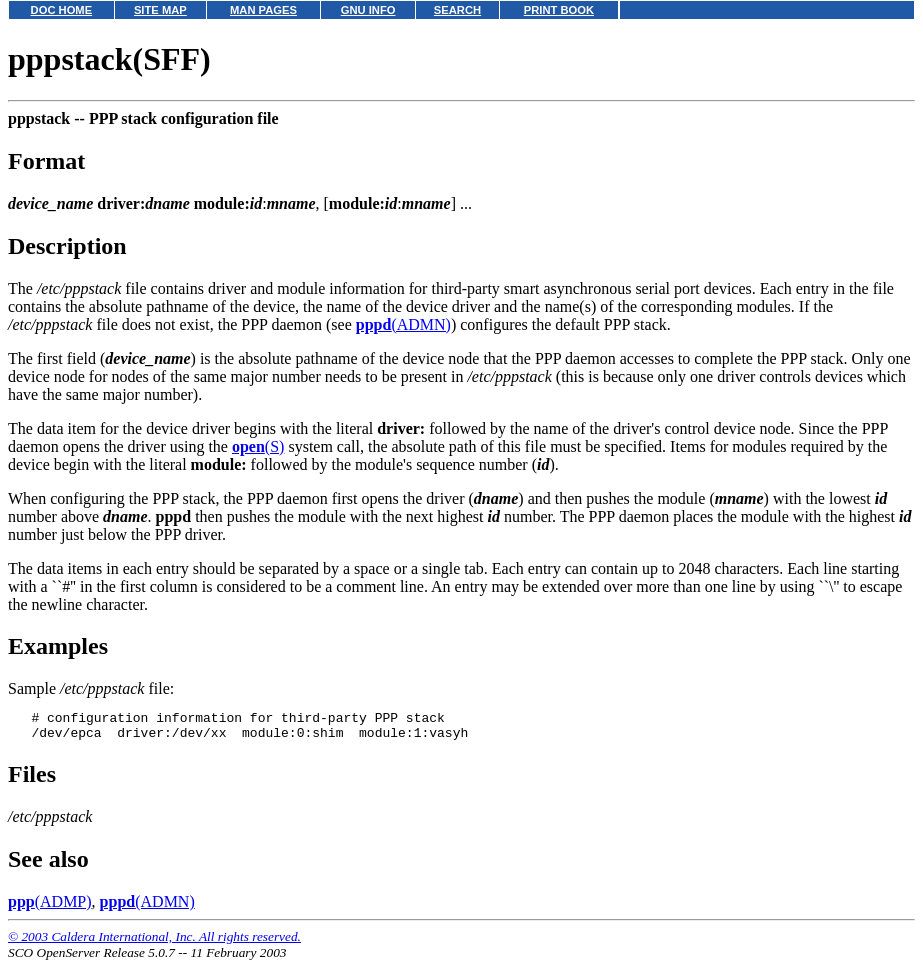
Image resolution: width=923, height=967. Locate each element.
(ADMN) (403, 324)
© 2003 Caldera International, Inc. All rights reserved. (154, 942)
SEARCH (457, 10)
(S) (258, 446)
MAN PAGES (263, 10)
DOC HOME (62, 10)
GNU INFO (368, 10)
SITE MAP (160, 10)
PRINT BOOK (559, 10)
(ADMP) (50, 907)
